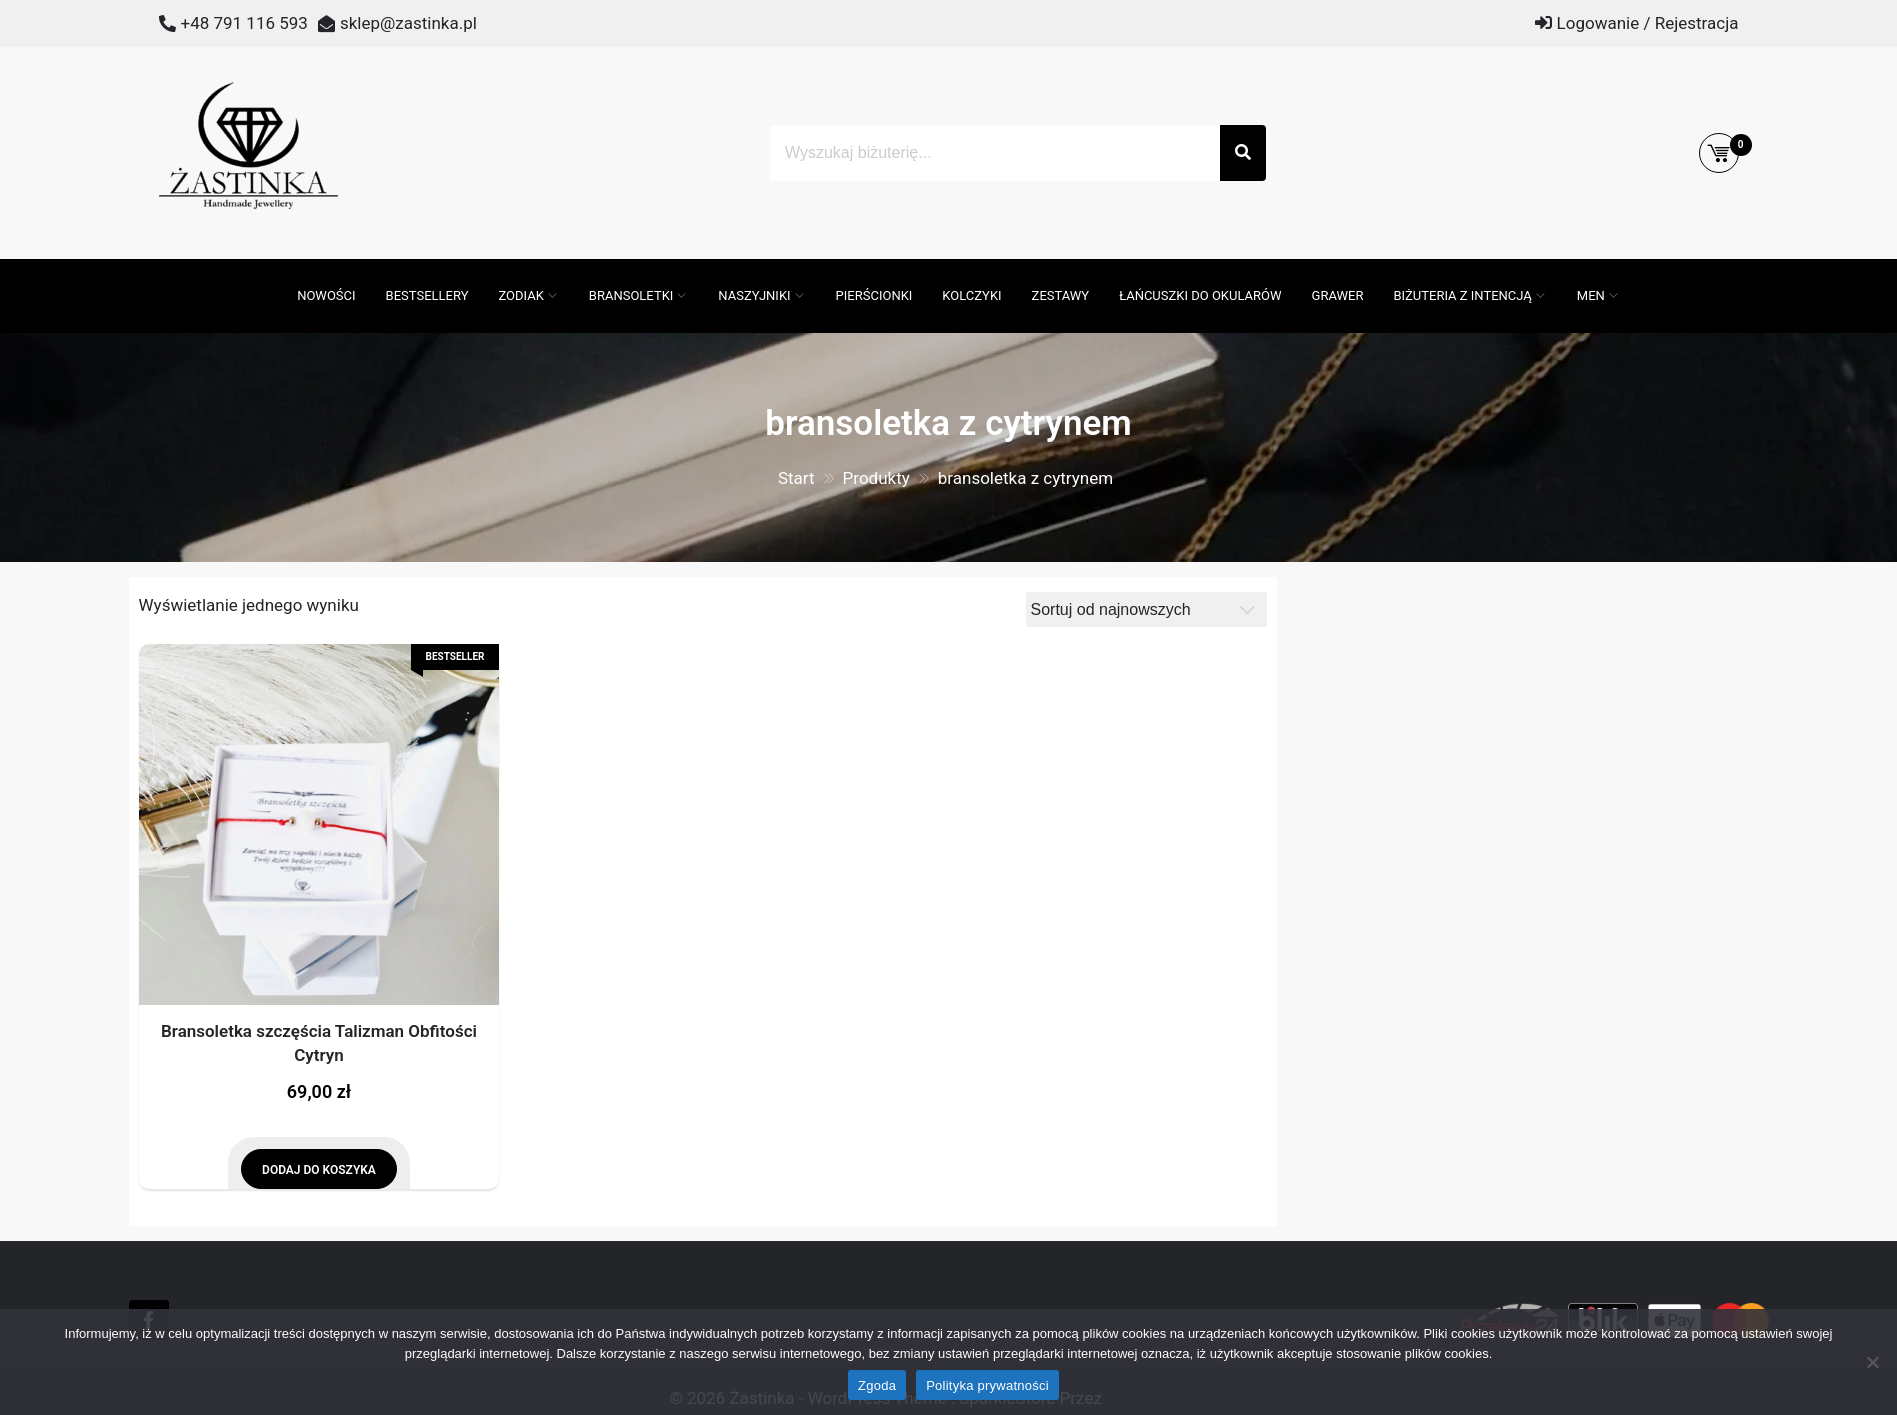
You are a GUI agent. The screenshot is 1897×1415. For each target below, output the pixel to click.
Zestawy (1061, 295)
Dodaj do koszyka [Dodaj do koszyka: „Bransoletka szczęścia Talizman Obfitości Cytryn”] (319, 1170)
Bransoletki (631, 295)
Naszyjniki (754, 295)
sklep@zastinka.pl (408, 23)
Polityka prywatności (987, 1385)
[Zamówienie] (1146, 609)
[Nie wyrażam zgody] (1872, 1362)
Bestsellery (427, 295)
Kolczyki (971, 295)
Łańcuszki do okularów (1200, 295)
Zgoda (877, 1385)
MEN (1591, 295)
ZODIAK (520, 295)
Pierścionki (874, 295)
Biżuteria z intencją (1462, 295)
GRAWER (1338, 295)
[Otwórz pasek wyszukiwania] (272, 269)
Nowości (326, 295)
